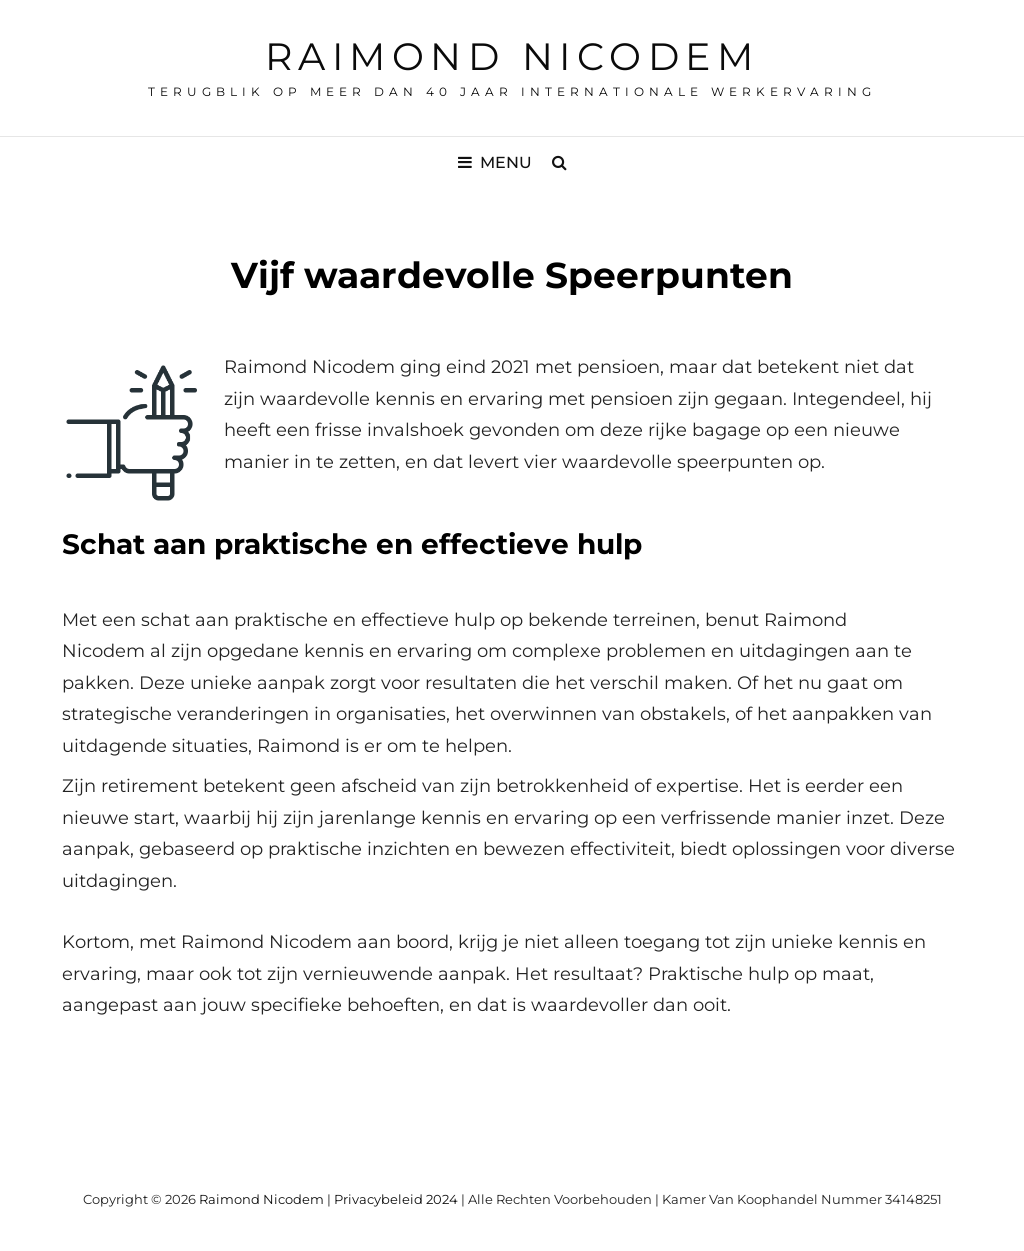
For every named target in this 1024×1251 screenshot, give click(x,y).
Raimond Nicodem (512, 56)
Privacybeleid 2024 (396, 1199)
